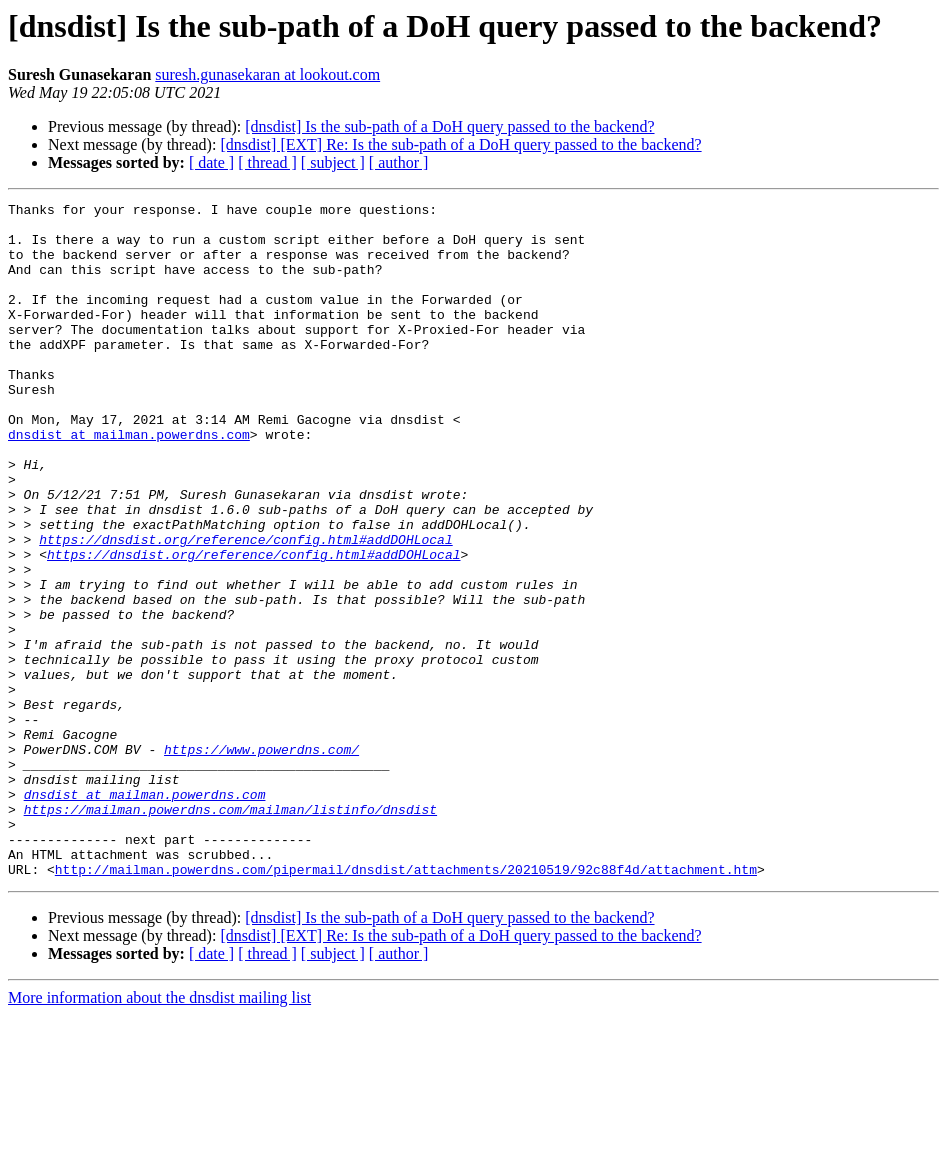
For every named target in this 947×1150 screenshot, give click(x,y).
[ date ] (211, 162)
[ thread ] (267, 162)
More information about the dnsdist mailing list (159, 1132)
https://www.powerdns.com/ (261, 860)
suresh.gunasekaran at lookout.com (267, 74)
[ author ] (399, 162)
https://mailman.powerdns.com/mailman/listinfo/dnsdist (230, 932)
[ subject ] (333, 162)
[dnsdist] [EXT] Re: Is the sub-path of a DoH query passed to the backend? (460, 144)
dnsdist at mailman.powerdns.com (129, 482)
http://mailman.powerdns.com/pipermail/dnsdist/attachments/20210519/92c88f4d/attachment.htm (406, 1004)
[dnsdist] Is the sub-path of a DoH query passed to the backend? (449, 126)
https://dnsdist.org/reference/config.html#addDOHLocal (245, 608)
